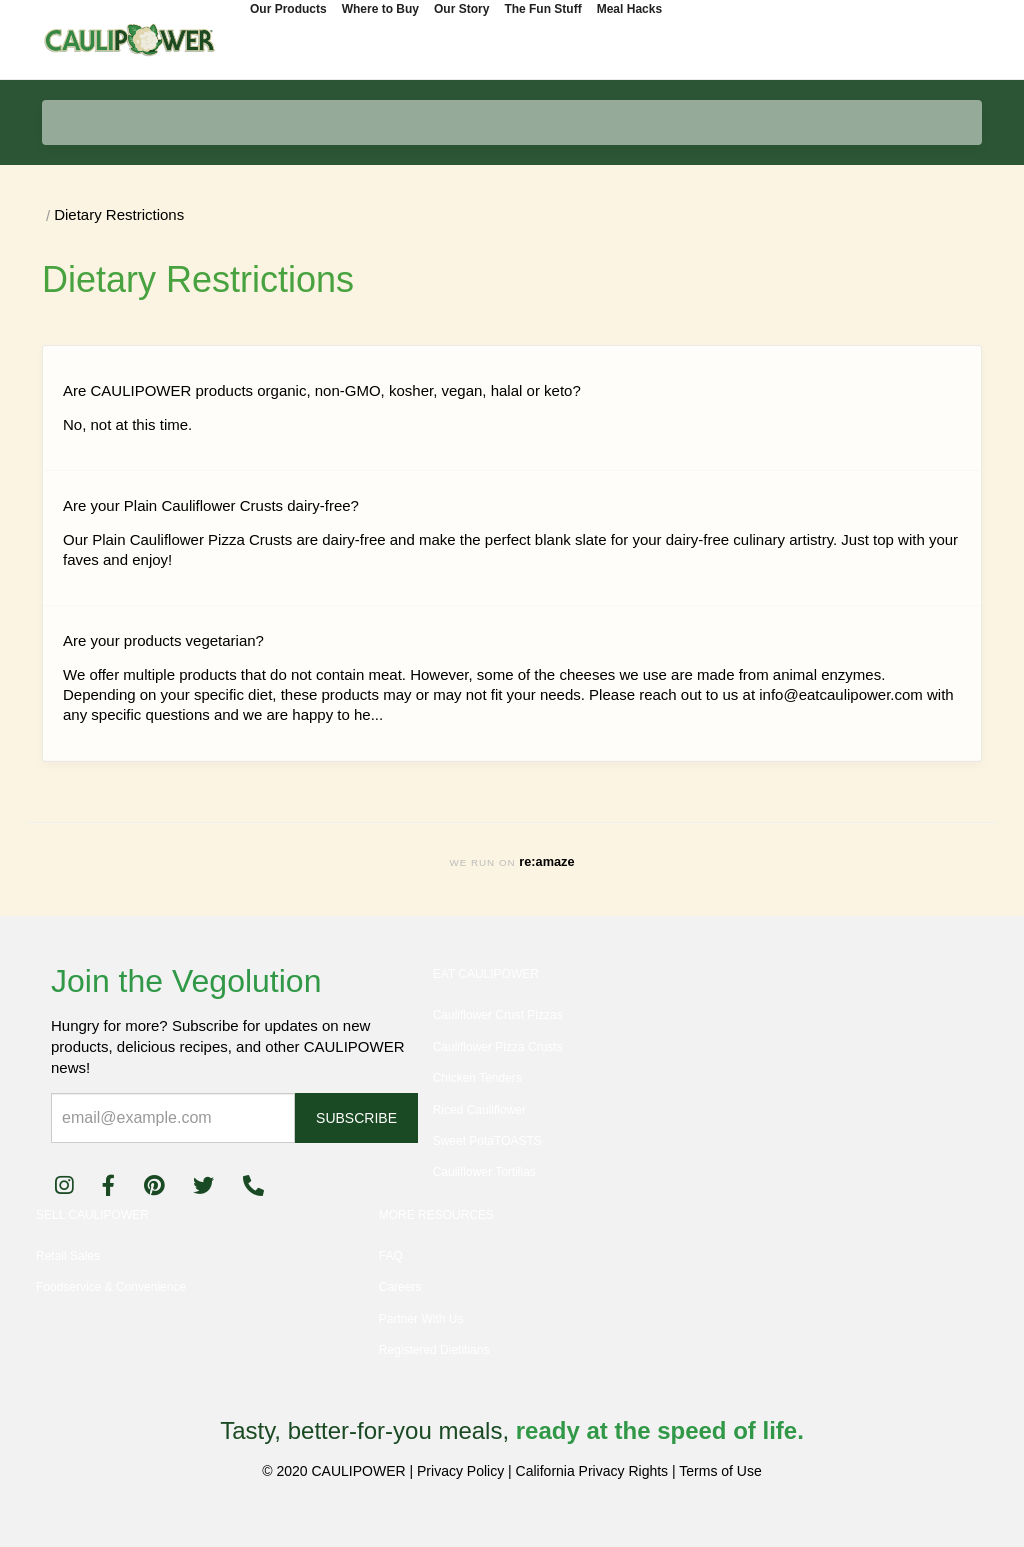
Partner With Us (421, 1319)
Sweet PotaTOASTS (487, 1141)
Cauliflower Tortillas (484, 1172)
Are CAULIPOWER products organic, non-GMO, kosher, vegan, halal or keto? (322, 390)
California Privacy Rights (592, 1471)
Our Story (461, 9)
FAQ (391, 1256)
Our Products (288, 9)
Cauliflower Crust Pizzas (498, 1015)
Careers (400, 1287)
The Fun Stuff (542, 9)
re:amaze (546, 861)
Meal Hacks (629, 9)
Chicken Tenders (477, 1078)
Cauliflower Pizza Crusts (498, 1047)
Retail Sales (68, 1256)
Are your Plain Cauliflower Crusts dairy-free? (211, 505)
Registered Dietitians (434, 1350)
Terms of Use (720, 1471)
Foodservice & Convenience (111, 1287)
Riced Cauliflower (479, 1110)
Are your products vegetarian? (163, 640)
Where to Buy (380, 9)
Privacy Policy (460, 1471)
